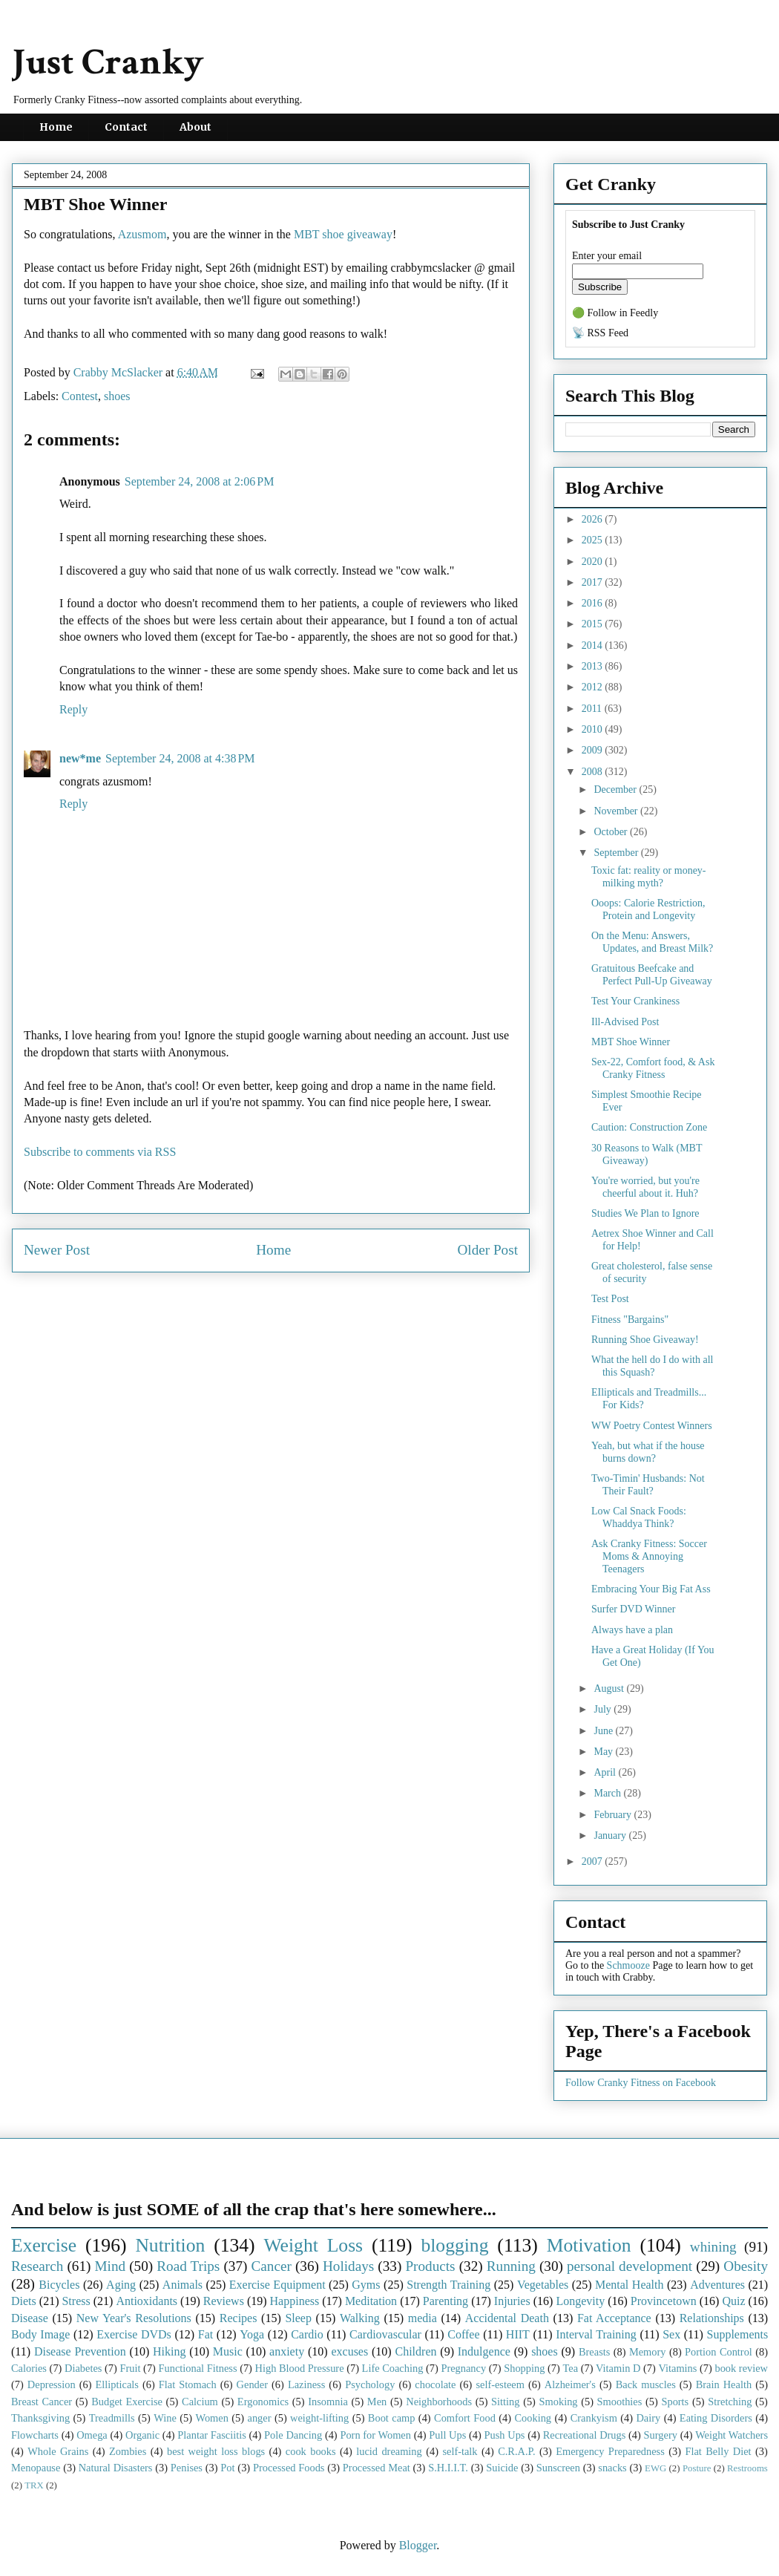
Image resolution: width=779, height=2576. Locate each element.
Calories (29, 2368)
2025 (593, 540)
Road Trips (188, 2266)
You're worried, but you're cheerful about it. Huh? (645, 1187)
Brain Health (724, 2384)
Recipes (238, 2318)
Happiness (295, 2301)
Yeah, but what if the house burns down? (648, 1452)
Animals (182, 2284)
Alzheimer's (570, 2384)
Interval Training (596, 2334)
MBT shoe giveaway (343, 234)
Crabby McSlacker (119, 372)
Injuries (512, 2301)
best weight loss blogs (216, 2451)
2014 (593, 645)
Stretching (730, 2401)
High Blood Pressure (299, 2368)
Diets (23, 2301)
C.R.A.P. (516, 2451)
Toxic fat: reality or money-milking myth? (648, 877)
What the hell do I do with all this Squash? (652, 1366)
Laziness (306, 2384)
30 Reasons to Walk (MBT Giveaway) (646, 1154)
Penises (187, 2468)
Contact (126, 127)
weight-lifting (319, 2418)
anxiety (286, 2351)
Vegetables (542, 2284)
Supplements (737, 2334)
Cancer (271, 2266)
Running (511, 2266)
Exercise (43, 2245)
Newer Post (57, 1250)
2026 (593, 519)
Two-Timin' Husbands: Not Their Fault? (648, 1485)
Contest (80, 396)
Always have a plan (632, 1629)
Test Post (610, 1298)
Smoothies (619, 2401)
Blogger (418, 2545)
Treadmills (112, 2418)
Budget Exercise (126, 2401)
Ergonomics (263, 2401)
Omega (92, 2435)
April (606, 1772)
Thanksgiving (40, 2418)
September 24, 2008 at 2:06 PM (200, 481)
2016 (593, 603)
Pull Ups (447, 2435)
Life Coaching (393, 2368)
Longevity (580, 2301)
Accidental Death (507, 2318)
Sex (671, 2334)
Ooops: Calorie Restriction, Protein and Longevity (648, 909)
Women (211, 2418)
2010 (593, 729)
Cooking (532, 2418)
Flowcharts (35, 2435)
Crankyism (594, 2418)
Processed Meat (376, 2468)
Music (228, 2351)
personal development (629, 2266)
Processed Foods (289, 2468)
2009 (593, 750)
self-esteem (500, 2384)
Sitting (505, 2401)
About (195, 127)
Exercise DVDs (133, 2334)
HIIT (518, 2334)
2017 (593, 582)
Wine (165, 2418)
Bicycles (59, 2284)
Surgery (660, 2435)
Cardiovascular (385, 2334)
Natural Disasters (116, 2468)
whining (713, 2247)
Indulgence (484, 2351)
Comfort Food (465, 2418)
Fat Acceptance (614, 2318)
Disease (29, 2318)
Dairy (648, 2418)
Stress (76, 2301)
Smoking (558, 2401)
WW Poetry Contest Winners (651, 1425)
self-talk (459, 2451)
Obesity (745, 2266)
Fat (205, 2334)
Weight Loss (314, 2245)
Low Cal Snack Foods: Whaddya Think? (638, 1517)
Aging (121, 2284)
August (610, 1688)
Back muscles (646, 2384)
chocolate (435, 2384)
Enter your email (607, 255)
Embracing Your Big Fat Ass (651, 1589)
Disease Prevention (80, 2351)
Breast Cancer (41, 2401)
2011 (593, 708)
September (617, 852)
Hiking (169, 2351)
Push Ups (504, 2435)
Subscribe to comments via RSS (100, 1151)
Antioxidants (146, 2301)
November (617, 811)
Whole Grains (57, 2451)
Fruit (129, 2368)
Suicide (502, 2468)
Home (56, 127)
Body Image (40, 2334)
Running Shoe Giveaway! (645, 1339)
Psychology (370, 2384)
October (612, 831)
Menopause (35, 2468)
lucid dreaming (389, 2451)
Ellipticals (117, 2384)
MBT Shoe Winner (630, 1041)
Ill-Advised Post (625, 1021)
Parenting (445, 2301)
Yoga (252, 2334)
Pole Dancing (293, 2435)
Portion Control (718, 2352)
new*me (80, 758)
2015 (593, 624)
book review (741, 2368)
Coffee (463, 2334)
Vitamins (677, 2368)
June (604, 1730)
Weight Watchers (731, 2435)
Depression (51, 2384)
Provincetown (664, 2301)
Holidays (348, 2266)
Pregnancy (463, 2368)
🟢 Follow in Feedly (615, 312)
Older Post (487, 1250)
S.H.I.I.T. (448, 2468)
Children (415, 2351)
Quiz (733, 2301)
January (611, 1835)
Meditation (371, 2301)
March (608, 1793)
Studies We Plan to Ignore (645, 1213)
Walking (360, 2318)
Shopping (524, 2368)
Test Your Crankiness (635, 1001)
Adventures (717, 2284)
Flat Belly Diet (718, 2451)
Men (377, 2401)
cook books (311, 2451)
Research (37, 2266)
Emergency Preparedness (610, 2451)
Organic (142, 2435)
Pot (227, 2468)
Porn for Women (375, 2435)
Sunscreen (558, 2468)
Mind (109, 2266)
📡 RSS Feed (600, 333)
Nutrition (170, 2245)
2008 (593, 771)
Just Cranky (108, 63)
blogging (454, 2245)
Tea (570, 2368)
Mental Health (629, 2284)
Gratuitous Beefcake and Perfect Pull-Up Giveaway (651, 975)
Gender (252, 2384)
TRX (34, 2485)
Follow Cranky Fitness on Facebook (640, 2082)
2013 (593, 666)
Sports (674, 2401)
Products (430, 2266)
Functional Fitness (198, 2368)
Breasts (594, 2352)
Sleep (298, 2318)
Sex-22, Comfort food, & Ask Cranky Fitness (652, 1068)
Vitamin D (618, 2368)
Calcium (200, 2401)
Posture (697, 2468)
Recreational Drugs (584, 2435)
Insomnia (328, 2401)
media (422, 2318)
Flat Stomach (188, 2384)
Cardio (307, 2334)
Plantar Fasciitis (211, 2435)
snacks (612, 2468)
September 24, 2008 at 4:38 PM (180, 758)
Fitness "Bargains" (629, 1319)
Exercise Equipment (277, 2284)
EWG (655, 2468)
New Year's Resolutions (133, 2318)
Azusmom (142, 234)
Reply (73, 709)
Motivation (589, 2245)
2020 (593, 561)
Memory (647, 2352)
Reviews (223, 2301)
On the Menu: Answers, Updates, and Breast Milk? (652, 942)
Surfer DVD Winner (633, 1609)
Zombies (127, 2451)
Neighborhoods (439, 2401)
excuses (349, 2351)
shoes (117, 396)
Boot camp (391, 2418)
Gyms (366, 2284)
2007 (593, 1861)
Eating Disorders (716, 2418)
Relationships (712, 2318)
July (604, 1709)
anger (260, 2418)
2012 (593, 687)
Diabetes (83, 2368)
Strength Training (448, 2284)
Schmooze (628, 1965)
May (604, 1751)
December (616, 789)
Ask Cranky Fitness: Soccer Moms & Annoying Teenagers (649, 1556)
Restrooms (747, 2468)
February (614, 1814)
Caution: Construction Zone (649, 1127)
